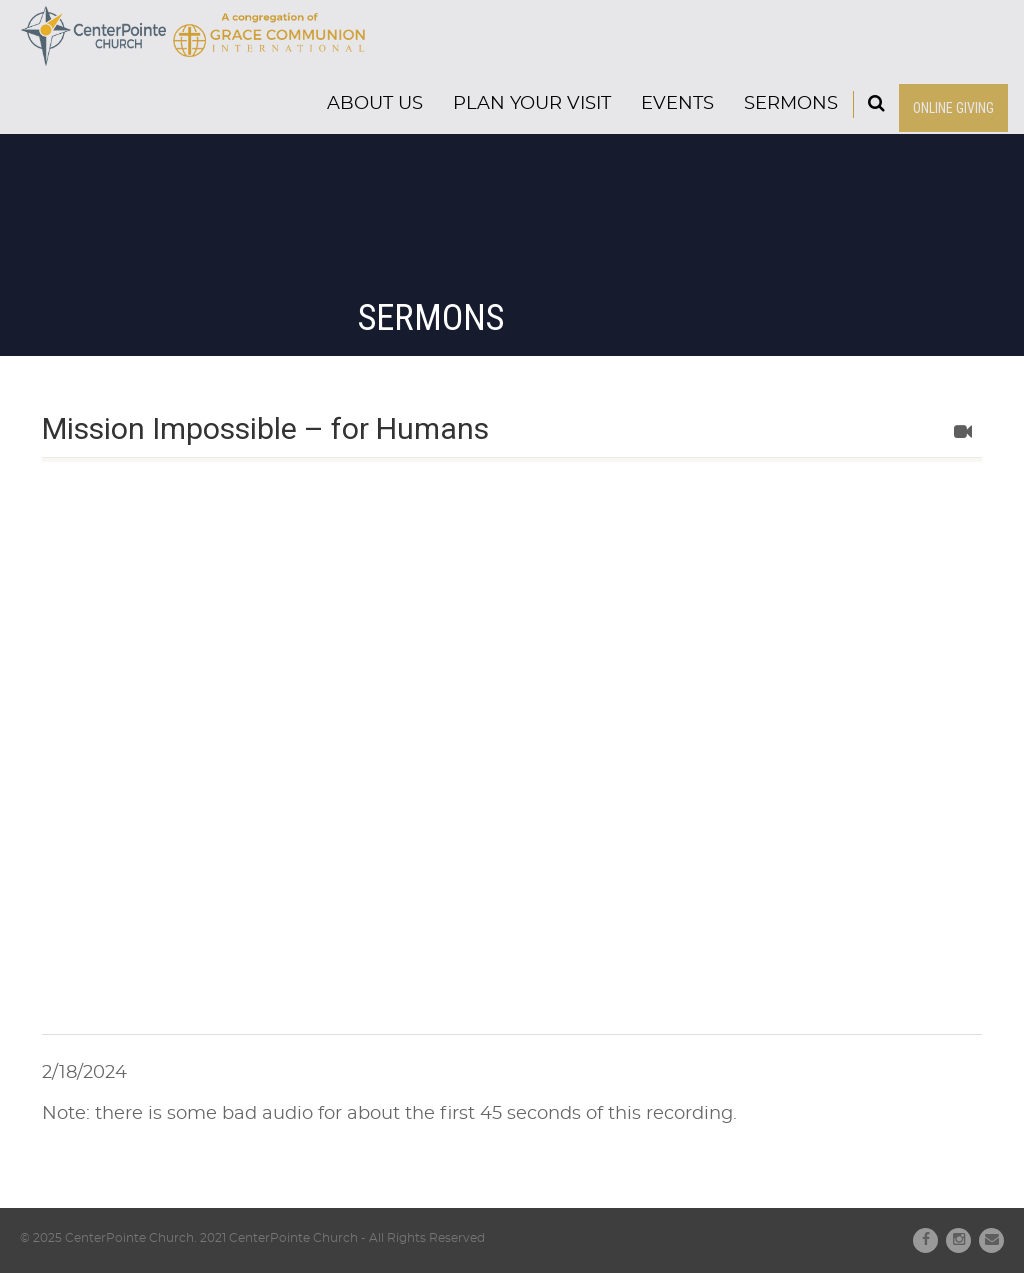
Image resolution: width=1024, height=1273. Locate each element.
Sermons (791, 104)
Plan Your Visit (532, 104)
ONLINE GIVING (953, 108)
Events (677, 104)
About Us (375, 104)
